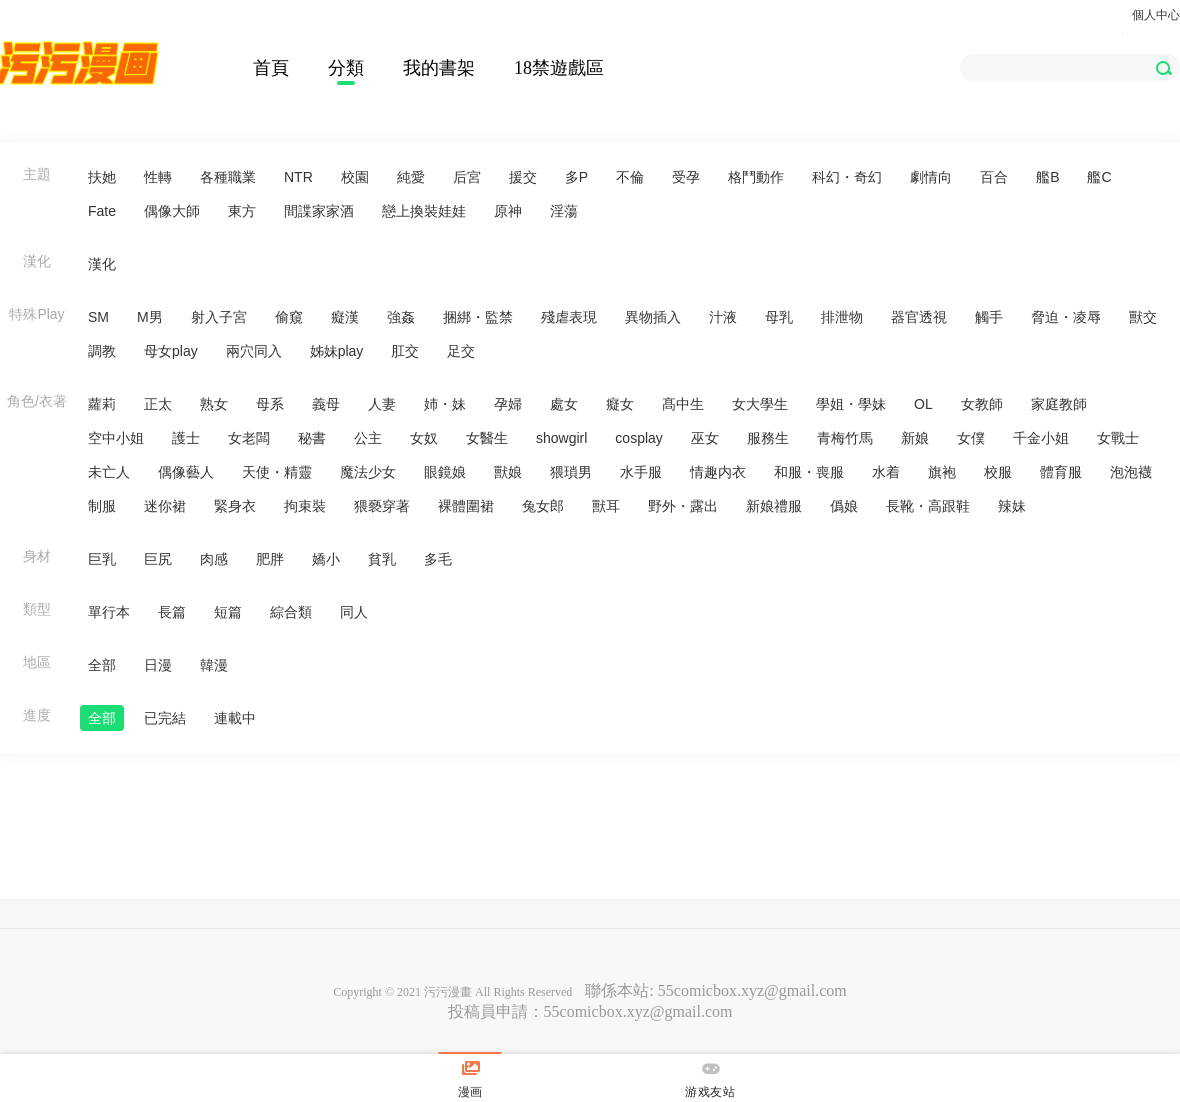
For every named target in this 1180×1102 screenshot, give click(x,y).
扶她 (102, 177)
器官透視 (919, 317)
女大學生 (760, 404)
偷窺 (289, 317)
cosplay (638, 438)
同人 (354, 612)
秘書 (312, 438)
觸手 (989, 317)
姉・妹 (445, 404)
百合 (994, 177)
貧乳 (382, 559)
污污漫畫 (448, 992)
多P (576, 177)
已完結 (165, 718)
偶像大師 (172, 211)
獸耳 (606, 506)
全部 (102, 665)
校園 (355, 177)
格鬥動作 (756, 177)
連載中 (235, 718)
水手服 (641, 472)
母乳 (779, 317)
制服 (102, 506)
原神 (508, 211)
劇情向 (931, 177)
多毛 (438, 559)
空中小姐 (116, 438)
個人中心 (1156, 15)
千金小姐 (1041, 438)
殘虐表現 (569, 317)
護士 (186, 438)
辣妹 (1012, 506)
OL (923, 404)
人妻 (382, 404)
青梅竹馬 (845, 438)
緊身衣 (235, 506)
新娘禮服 (774, 506)
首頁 (271, 68)
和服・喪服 (809, 472)
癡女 (620, 404)
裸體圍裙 (466, 506)
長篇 (172, 612)
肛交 (405, 351)
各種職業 (228, 177)
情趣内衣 (718, 472)
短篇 (228, 612)
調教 (102, 351)
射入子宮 (219, 317)
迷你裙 (165, 506)
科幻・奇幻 (847, 177)
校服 (998, 472)
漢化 (102, 264)
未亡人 (109, 472)
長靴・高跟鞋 (928, 506)
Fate (102, 211)
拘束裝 (305, 506)
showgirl (561, 438)
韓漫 (214, 665)
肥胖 (270, 559)
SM (98, 317)
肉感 (214, 559)
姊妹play (337, 351)
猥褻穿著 (382, 506)
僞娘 (844, 506)
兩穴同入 (254, 351)
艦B (1047, 177)
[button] (1163, 67)
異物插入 (653, 317)
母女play (171, 351)
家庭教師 (1059, 404)
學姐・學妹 (851, 404)
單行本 (109, 612)
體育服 (1061, 472)
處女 (564, 404)
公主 (368, 438)
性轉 (158, 177)
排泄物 (842, 317)
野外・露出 (683, 506)
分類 (346, 68)
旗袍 (942, 472)
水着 (886, 472)
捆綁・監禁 (478, 317)
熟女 (214, 404)
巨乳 (102, 559)
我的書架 (439, 68)
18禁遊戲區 (559, 68)
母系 (270, 404)
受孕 (686, 177)
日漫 (158, 665)
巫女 (705, 438)
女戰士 (1118, 438)
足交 (461, 351)
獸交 (1143, 317)
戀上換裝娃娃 (424, 211)
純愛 (411, 177)
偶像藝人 (186, 472)
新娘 (915, 438)
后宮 (467, 177)
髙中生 (683, 404)
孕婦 (508, 404)
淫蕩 (564, 211)
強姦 (401, 317)
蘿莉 (102, 404)
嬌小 (326, 559)
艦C (1099, 177)
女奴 (424, 438)
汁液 (723, 317)
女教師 (982, 404)
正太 (158, 404)
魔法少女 (368, 472)
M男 (150, 317)
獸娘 (508, 472)
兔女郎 (543, 506)
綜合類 (291, 612)
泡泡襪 (1131, 472)
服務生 (768, 438)
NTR (298, 177)
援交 (523, 177)
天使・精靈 (277, 472)
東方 (242, 211)
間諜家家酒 (319, 211)
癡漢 (345, 317)
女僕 (971, 438)
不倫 (630, 177)
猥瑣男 (571, 472)
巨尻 (158, 559)
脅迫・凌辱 (1066, 317)
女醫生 (487, 438)
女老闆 (249, 438)
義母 (326, 404)
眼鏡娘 (445, 472)
